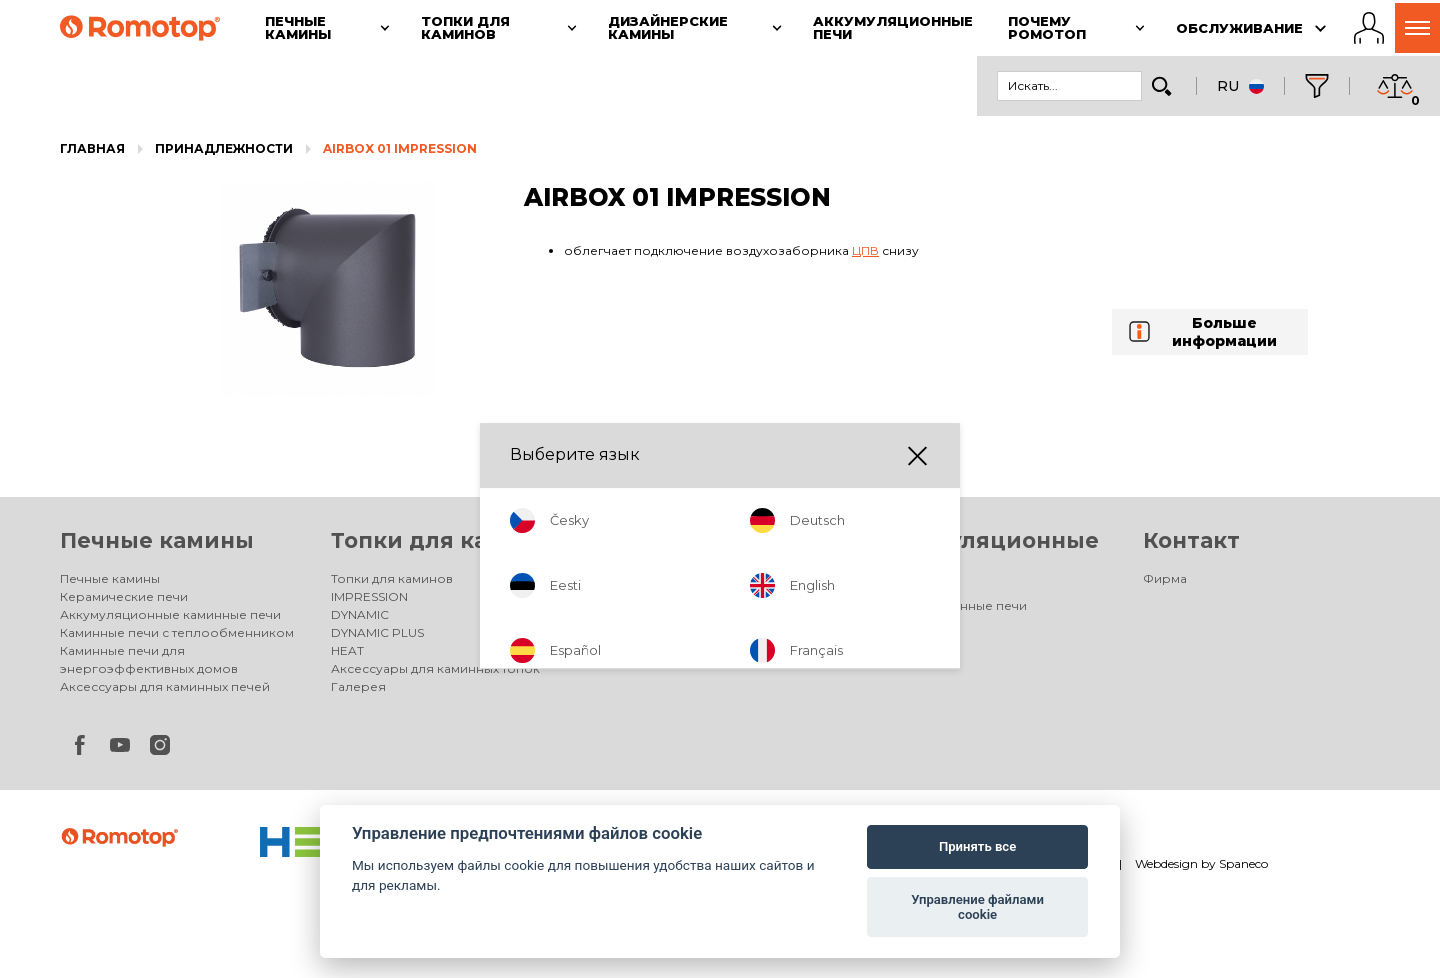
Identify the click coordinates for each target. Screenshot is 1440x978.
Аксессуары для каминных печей (165, 686)
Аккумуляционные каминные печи (170, 614)
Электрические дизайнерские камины (699, 632)
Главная (92, 148)
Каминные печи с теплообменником (177, 632)
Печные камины (157, 540)
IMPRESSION (369, 596)
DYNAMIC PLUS (377, 632)
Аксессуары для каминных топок (435, 668)
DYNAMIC (360, 614)
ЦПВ (865, 250)
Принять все (977, 846)
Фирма (1165, 578)
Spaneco (1243, 863)
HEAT (347, 650)
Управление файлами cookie (977, 907)
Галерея (358, 686)
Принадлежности (224, 148)
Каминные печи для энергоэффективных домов (149, 659)
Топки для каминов (447, 540)
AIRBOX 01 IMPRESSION (400, 148)
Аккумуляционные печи (950, 605)
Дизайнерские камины (674, 605)
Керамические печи (124, 596)
